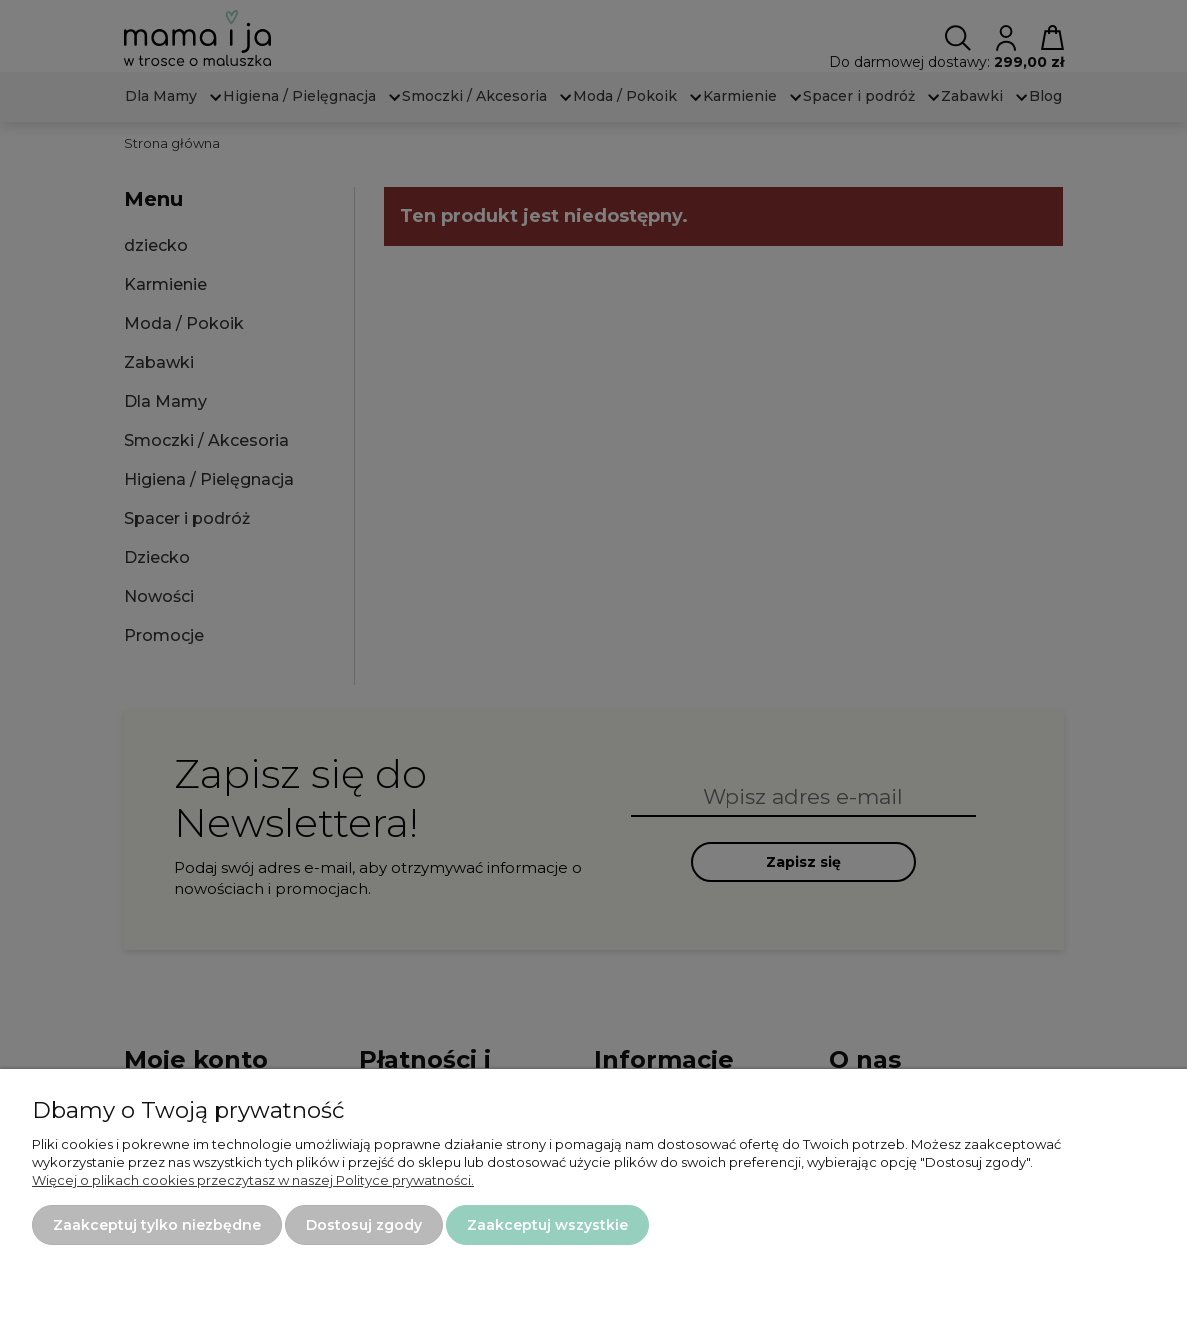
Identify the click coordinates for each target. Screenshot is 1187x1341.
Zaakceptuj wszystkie (547, 1225)
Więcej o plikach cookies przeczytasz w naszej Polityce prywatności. (253, 1180)
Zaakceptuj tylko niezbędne (157, 1225)
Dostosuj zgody (364, 1225)
